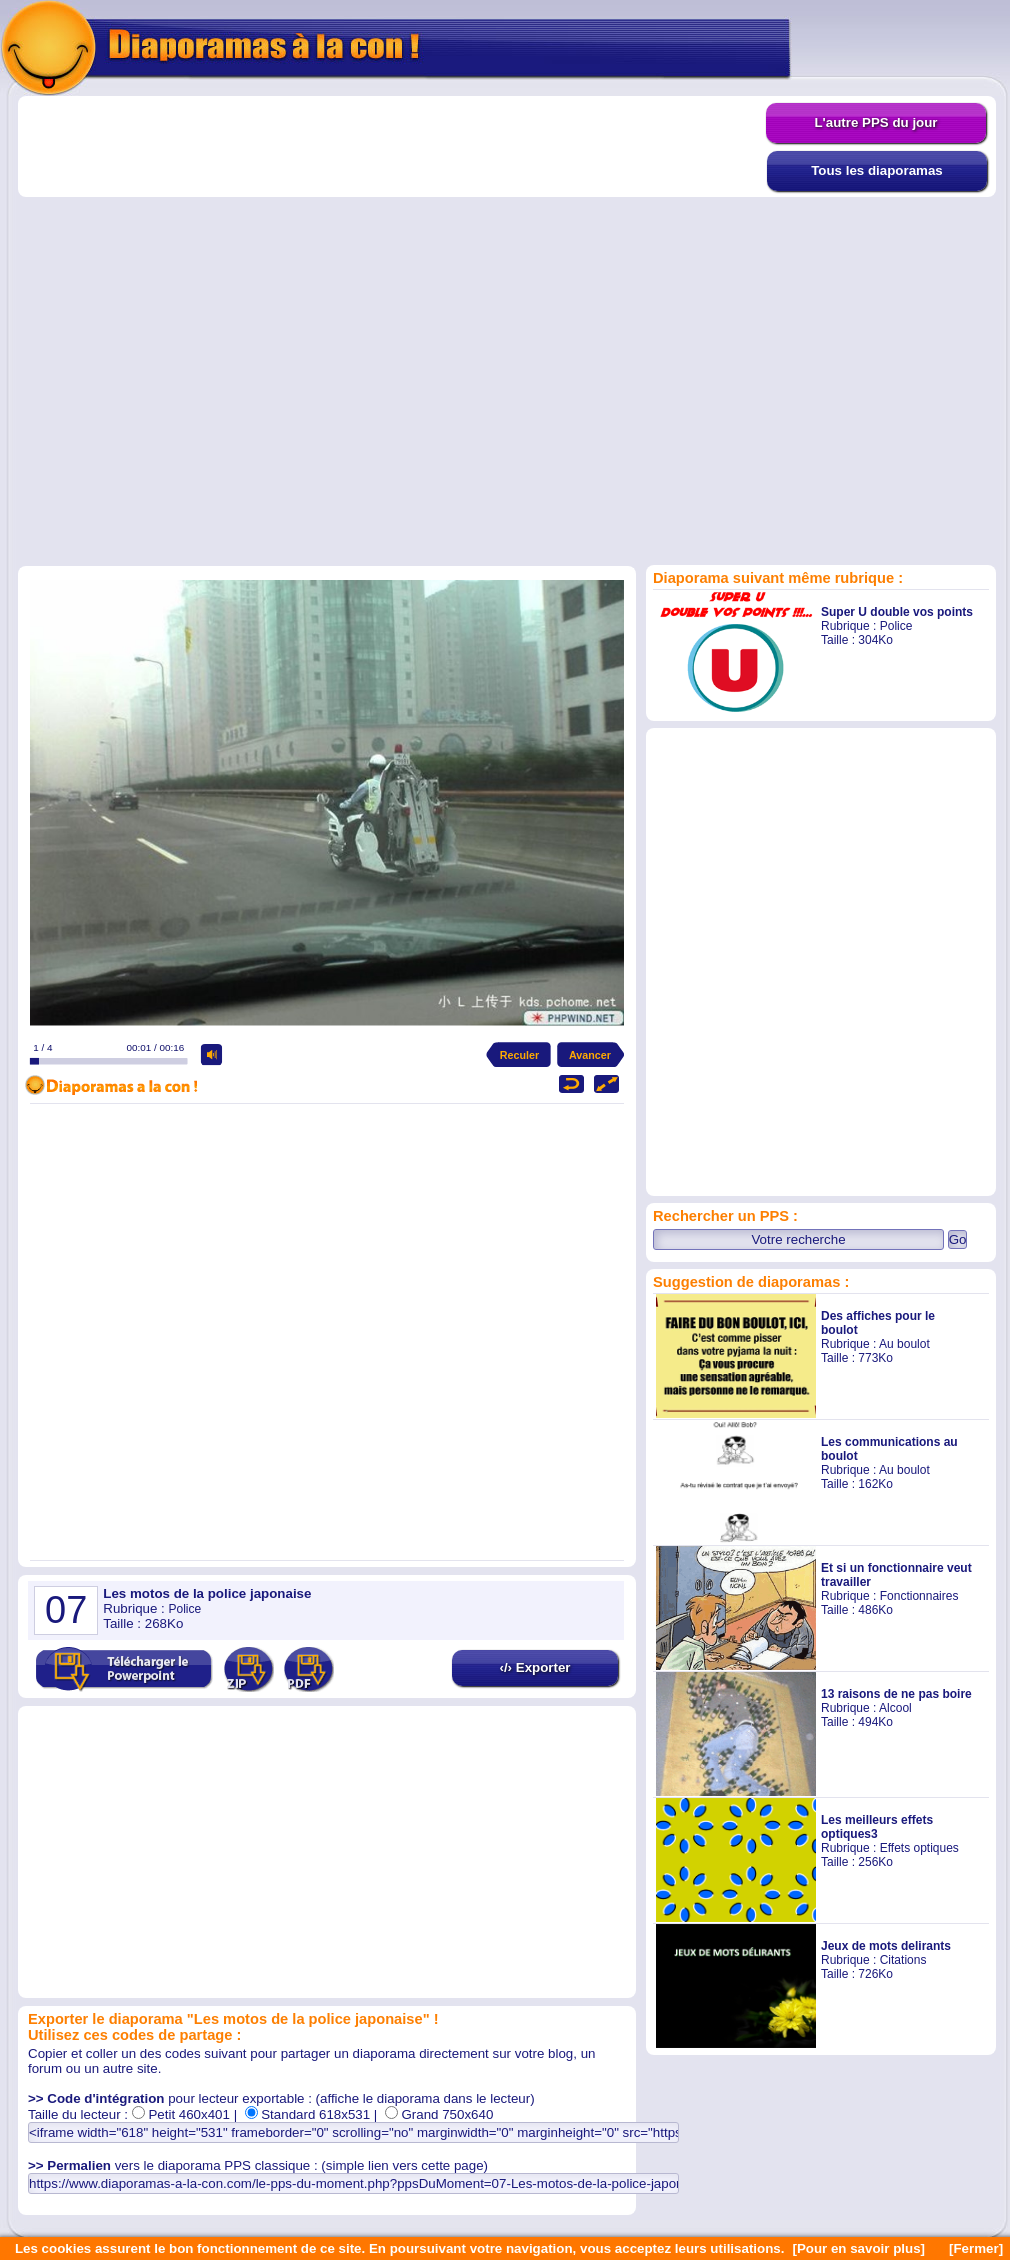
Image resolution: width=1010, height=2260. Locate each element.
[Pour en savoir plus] (858, 2248)
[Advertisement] (228, 330)
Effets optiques (919, 1848)
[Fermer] (976, 2248)
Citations (903, 1960)
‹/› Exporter (534, 1667)
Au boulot (904, 1344)
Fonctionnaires (919, 1596)
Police (896, 626)
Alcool (895, 1708)
